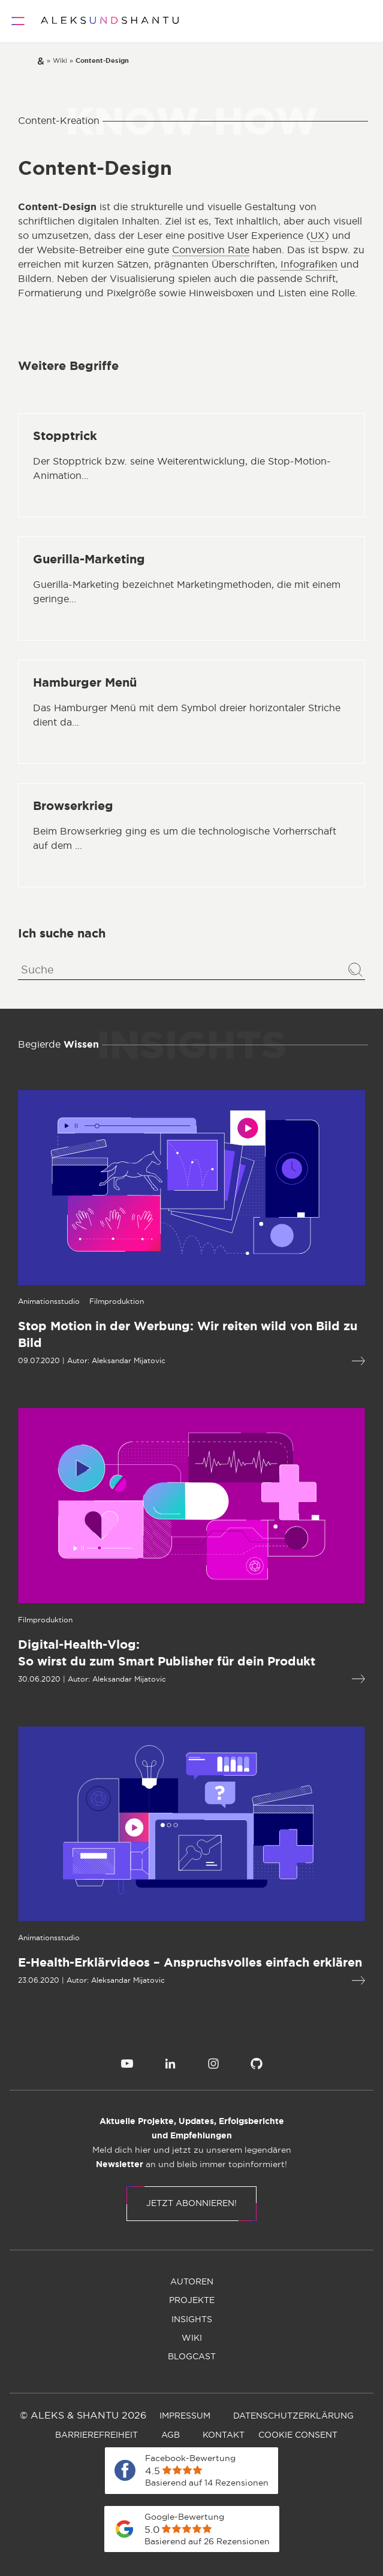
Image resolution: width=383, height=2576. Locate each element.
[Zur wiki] (60, 61)
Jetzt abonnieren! (191, 2203)
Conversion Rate (210, 250)
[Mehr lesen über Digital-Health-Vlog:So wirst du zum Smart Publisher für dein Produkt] (188, 1653)
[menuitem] (127, 2063)
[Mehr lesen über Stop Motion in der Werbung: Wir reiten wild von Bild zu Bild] (188, 1335)
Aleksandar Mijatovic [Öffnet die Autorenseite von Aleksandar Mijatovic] (125, 1360)
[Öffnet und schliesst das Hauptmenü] (18, 21)
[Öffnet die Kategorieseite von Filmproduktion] (113, 1301)
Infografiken (309, 264)
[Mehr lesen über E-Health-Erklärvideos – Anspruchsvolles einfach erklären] (188, 1963)
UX (317, 236)
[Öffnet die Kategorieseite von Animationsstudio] (46, 1301)
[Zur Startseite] (110, 21)
